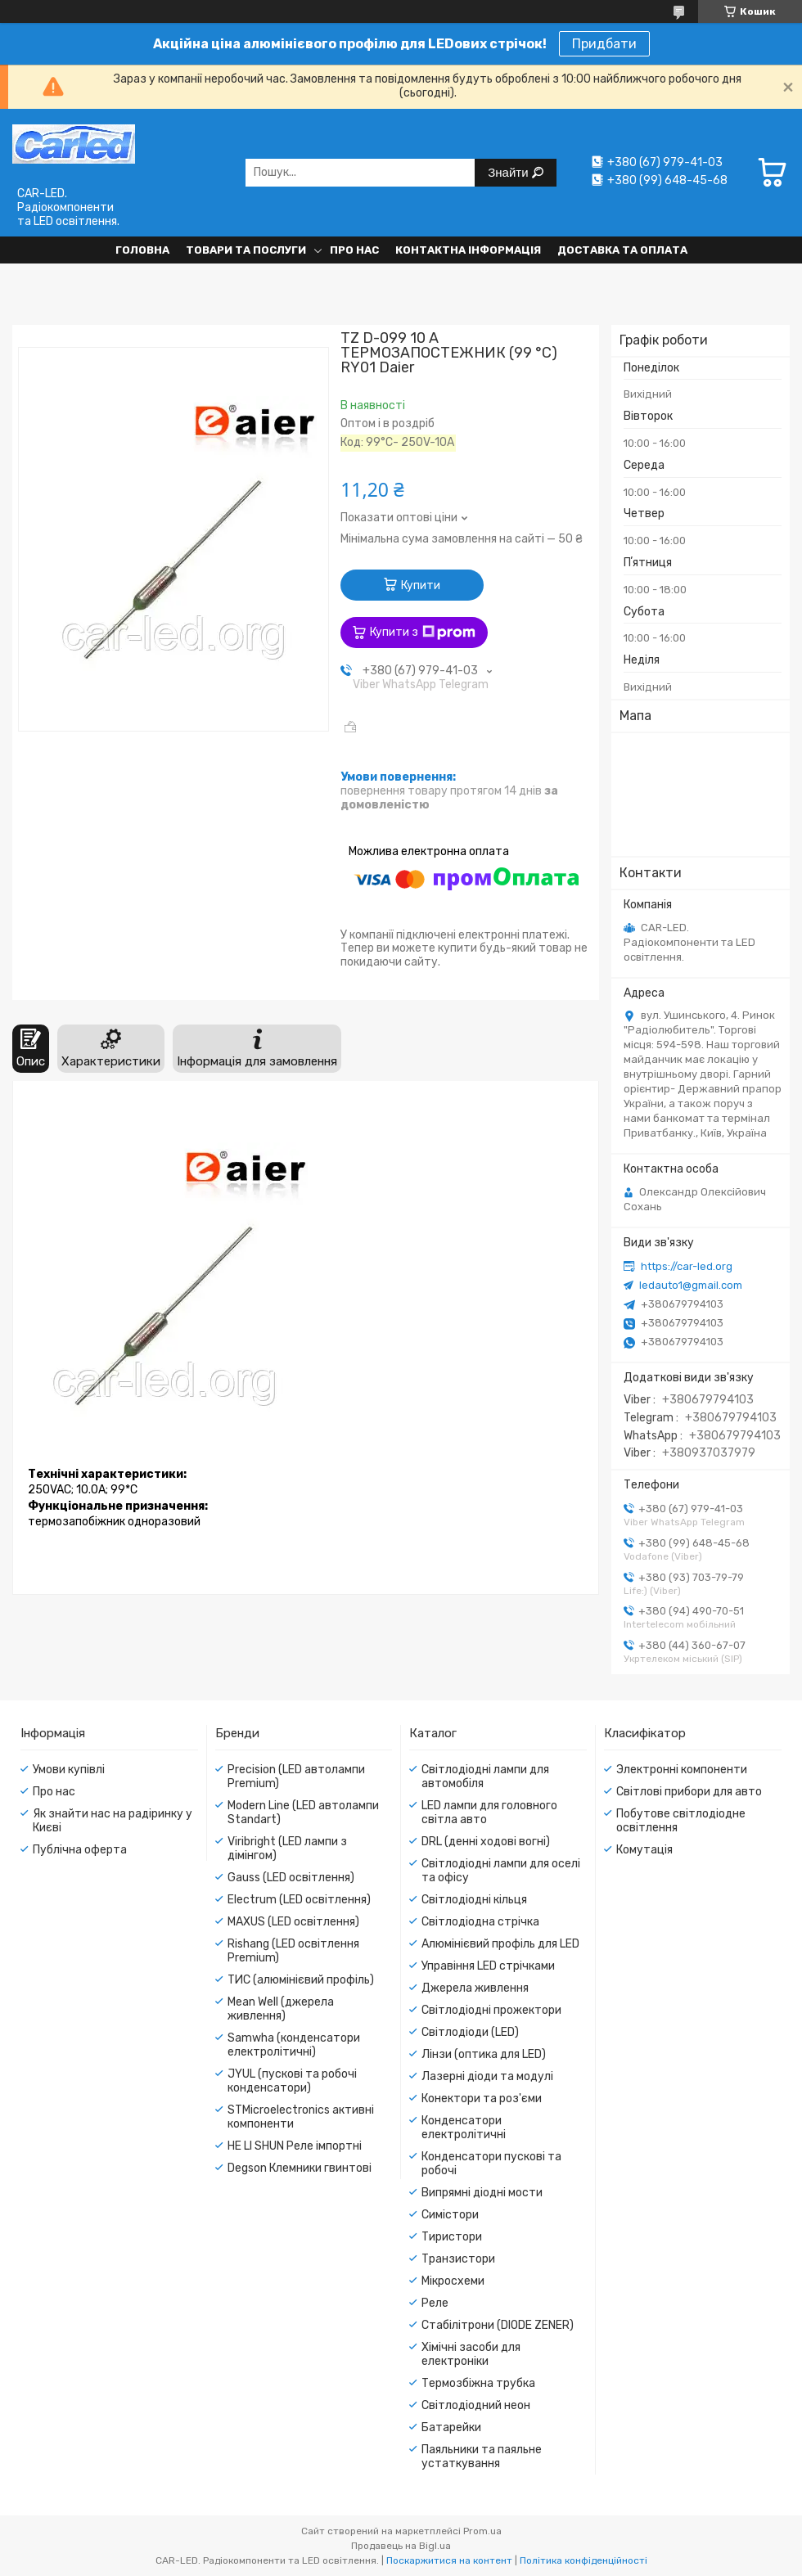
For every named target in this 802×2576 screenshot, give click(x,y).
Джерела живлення (475, 1988)
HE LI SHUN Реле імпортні (295, 2146)
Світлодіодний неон (475, 2405)
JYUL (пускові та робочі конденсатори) (292, 2081)
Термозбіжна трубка (478, 2383)
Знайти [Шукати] (509, 172)
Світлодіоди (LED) (470, 2032)
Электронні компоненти (681, 1770)
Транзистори (458, 2259)
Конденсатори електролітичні (463, 2127)
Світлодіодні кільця (474, 1900)
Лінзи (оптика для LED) (483, 2054)
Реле (434, 2303)
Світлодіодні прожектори (491, 2010)
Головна (142, 250)
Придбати (604, 44)
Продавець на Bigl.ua (401, 2545)
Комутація (644, 1850)
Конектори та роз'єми (481, 2098)
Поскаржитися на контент (449, 2560)
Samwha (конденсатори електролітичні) (294, 2045)
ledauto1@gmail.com (690, 1285)
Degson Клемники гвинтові (300, 2168)
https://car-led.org (686, 1266)
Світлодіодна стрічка (480, 1922)
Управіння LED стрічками (488, 1966)
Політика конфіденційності (583, 2560)
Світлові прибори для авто (689, 1792)
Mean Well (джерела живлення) (281, 2009)
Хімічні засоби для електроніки (470, 2354)
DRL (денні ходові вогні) (485, 1842)
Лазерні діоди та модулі (487, 2076)
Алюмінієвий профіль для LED (500, 1944)
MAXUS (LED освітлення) (293, 1922)
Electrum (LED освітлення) (299, 1900)
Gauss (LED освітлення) (291, 1878)
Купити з (422, 632)
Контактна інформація (468, 250)
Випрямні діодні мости (482, 2193)
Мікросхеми (452, 2281)
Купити (420, 585)
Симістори (450, 2215)
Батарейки (451, 2427)
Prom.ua (482, 2531)
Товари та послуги (246, 250)
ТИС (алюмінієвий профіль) (301, 1980)
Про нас (354, 250)
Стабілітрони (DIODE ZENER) (497, 2325)
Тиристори (451, 2237)
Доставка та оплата (622, 250)
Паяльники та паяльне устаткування (481, 2456)
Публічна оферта (80, 1850)
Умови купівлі (69, 1770)
